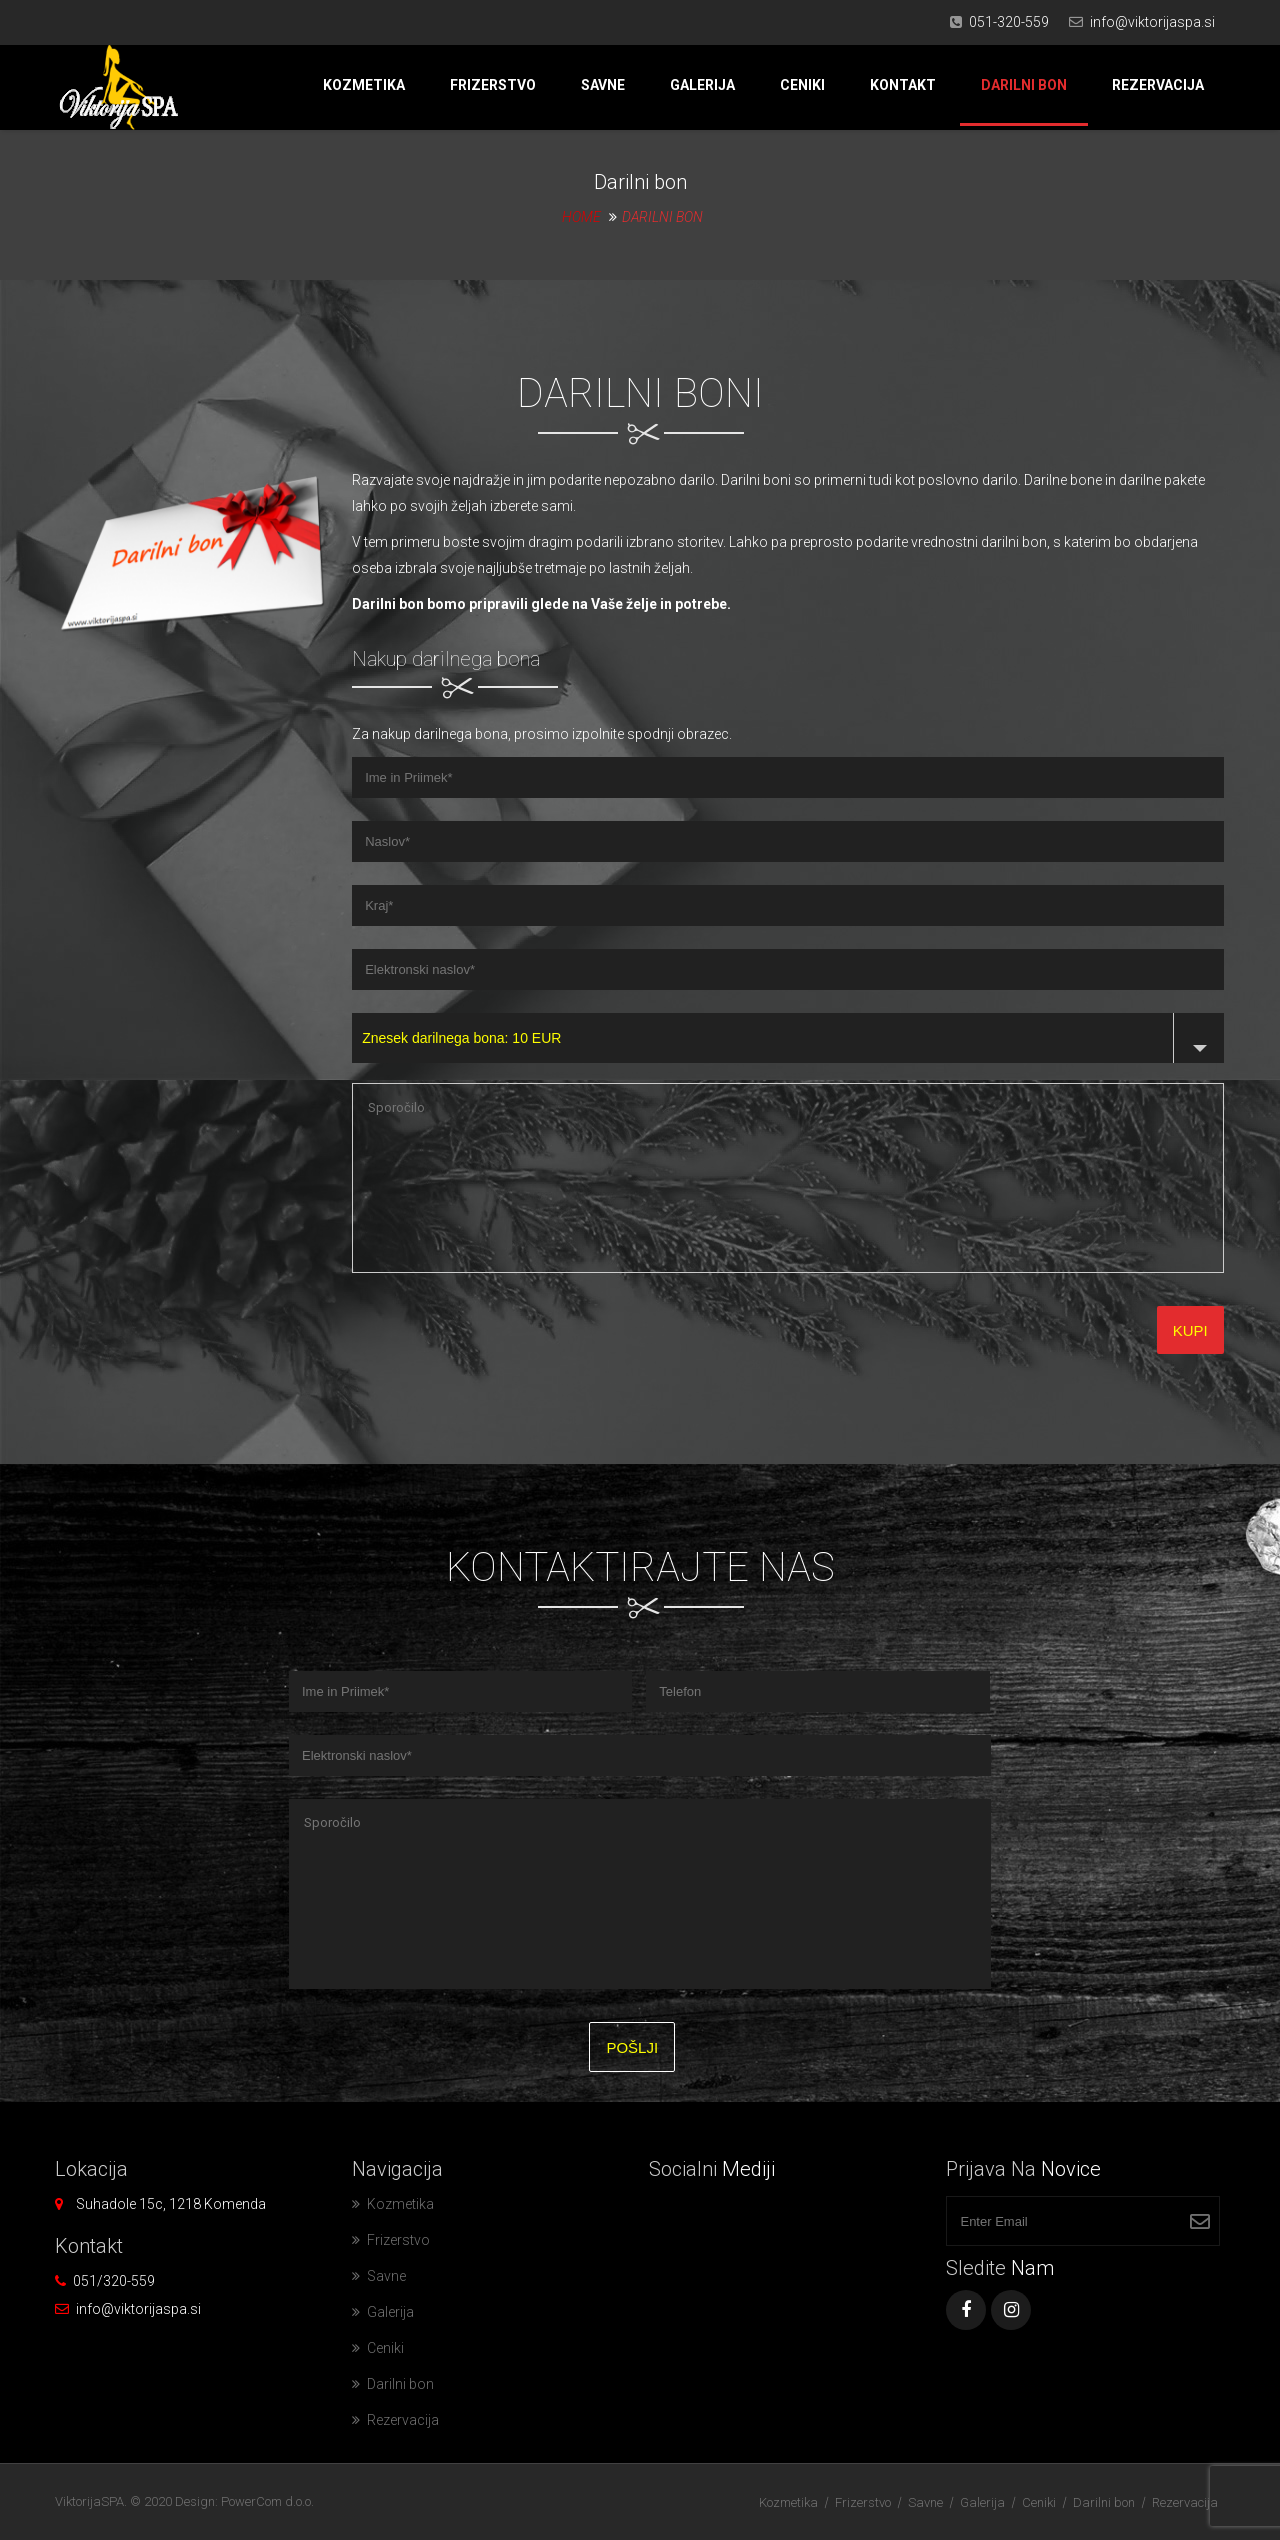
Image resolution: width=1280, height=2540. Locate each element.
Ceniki (802, 85)
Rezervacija (1158, 85)
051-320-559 (1009, 22)
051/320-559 (114, 2281)
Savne (603, 85)
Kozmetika (364, 85)
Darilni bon (1024, 85)
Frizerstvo (493, 85)
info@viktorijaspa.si (1152, 22)
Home (581, 217)
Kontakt (903, 85)
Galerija (702, 85)
